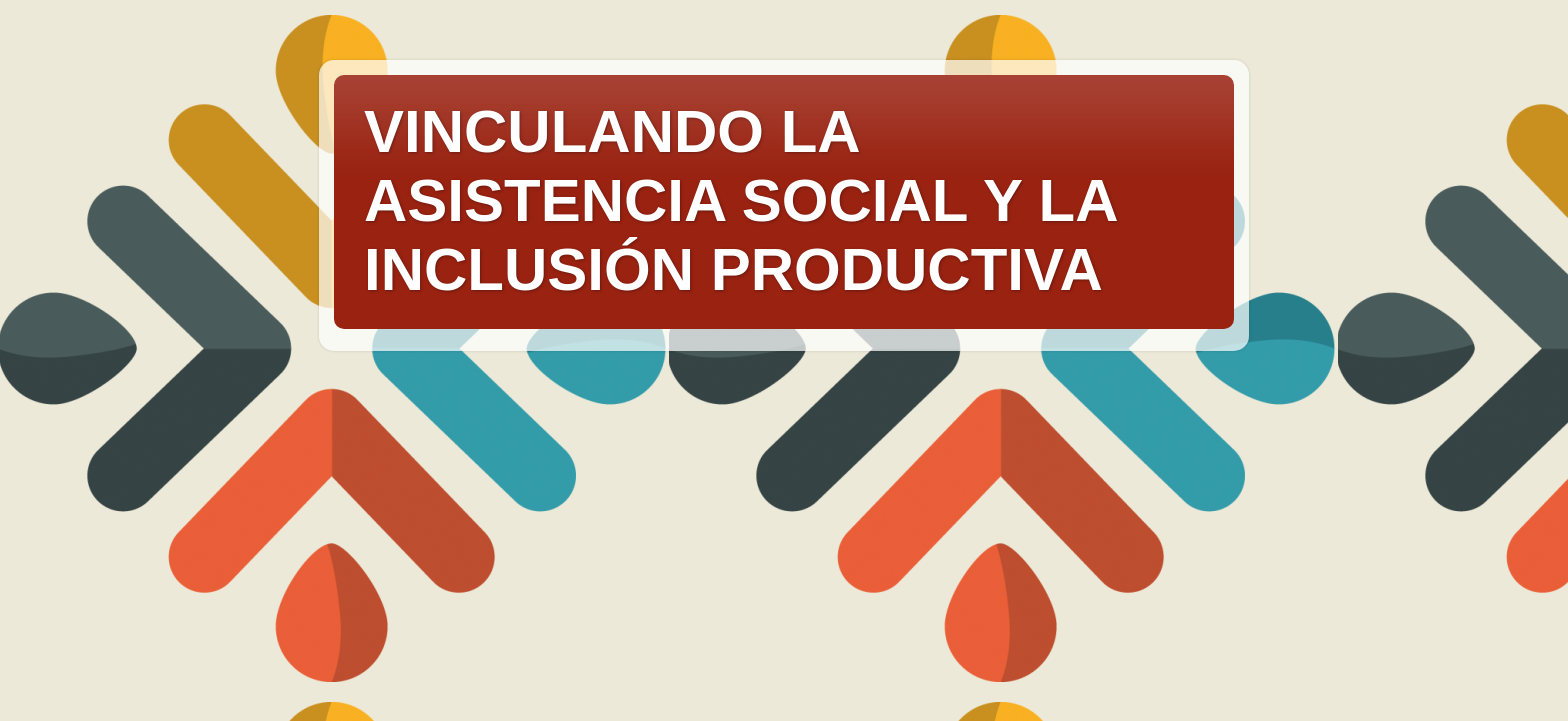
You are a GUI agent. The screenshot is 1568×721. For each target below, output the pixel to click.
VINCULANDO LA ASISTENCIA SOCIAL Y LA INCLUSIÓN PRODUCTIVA (740, 200)
